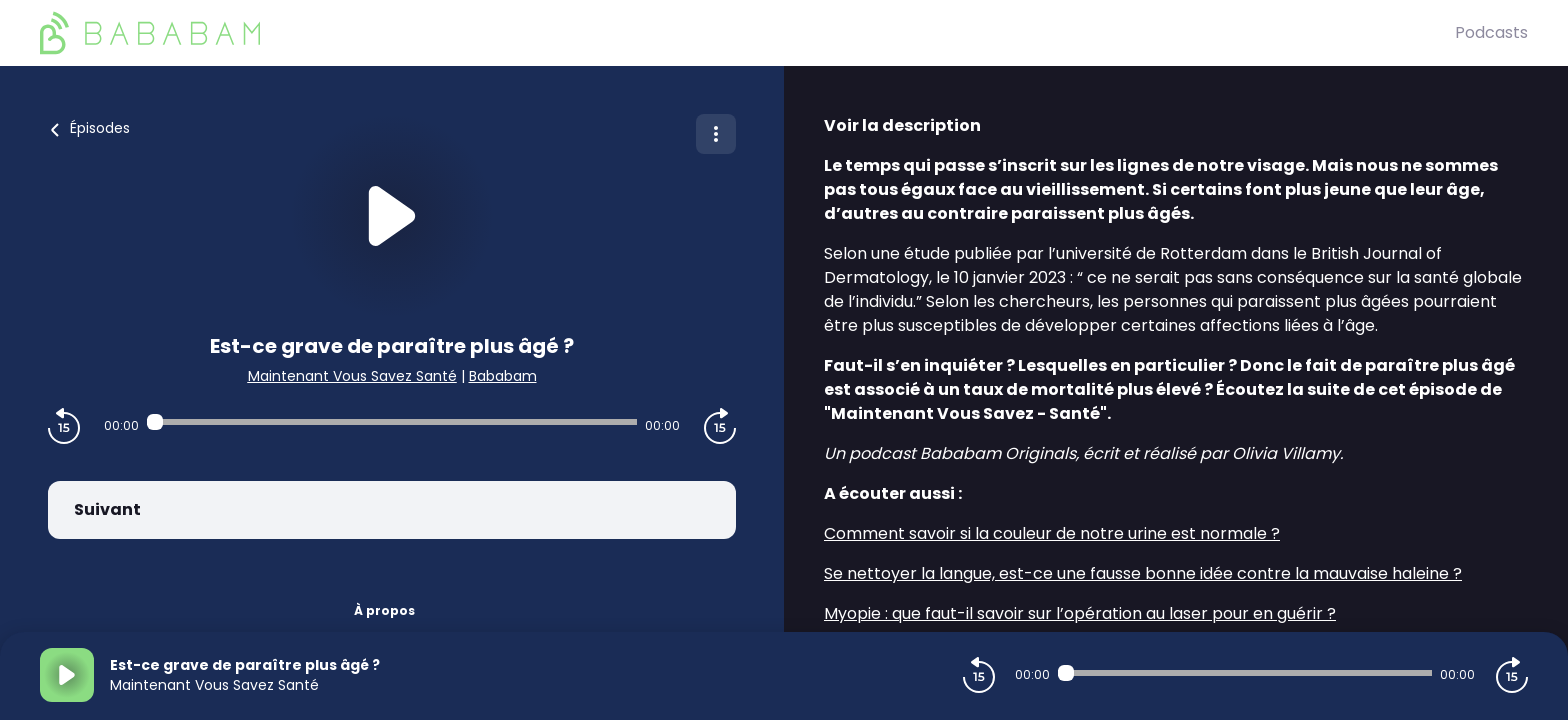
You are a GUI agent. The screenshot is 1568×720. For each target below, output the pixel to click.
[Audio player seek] (392, 422)
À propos (384, 610)
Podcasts (1491, 32)
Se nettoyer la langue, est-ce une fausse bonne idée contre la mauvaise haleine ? (1143, 573)
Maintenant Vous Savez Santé (352, 376)
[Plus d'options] (716, 134)
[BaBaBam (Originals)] (747, 33)
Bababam (503, 376)
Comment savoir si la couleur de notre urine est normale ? (1052, 533)
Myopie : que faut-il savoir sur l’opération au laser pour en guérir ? (1080, 613)
